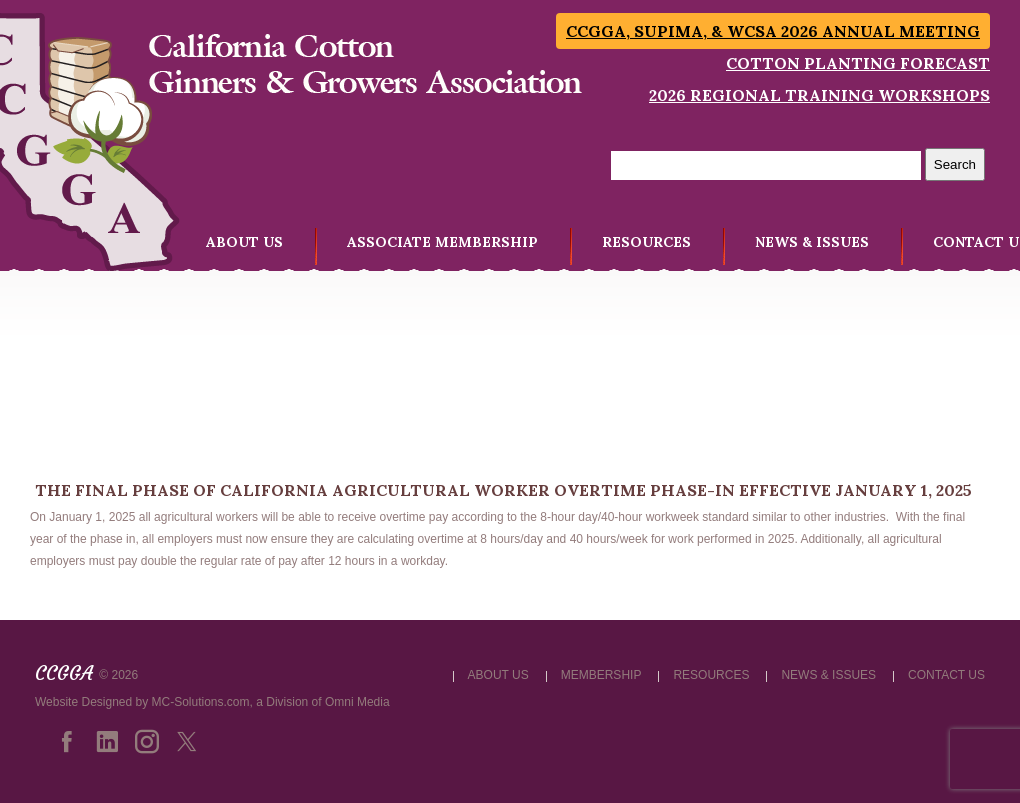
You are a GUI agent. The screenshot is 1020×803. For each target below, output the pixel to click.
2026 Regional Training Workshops (819, 95)
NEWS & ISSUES (812, 242)
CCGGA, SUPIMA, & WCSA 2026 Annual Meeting (773, 31)
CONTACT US (946, 675)
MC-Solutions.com (201, 702)
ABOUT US (244, 242)
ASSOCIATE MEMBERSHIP (442, 242)
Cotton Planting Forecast (858, 63)
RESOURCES (646, 242)
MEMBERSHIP (601, 675)
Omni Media (357, 702)
